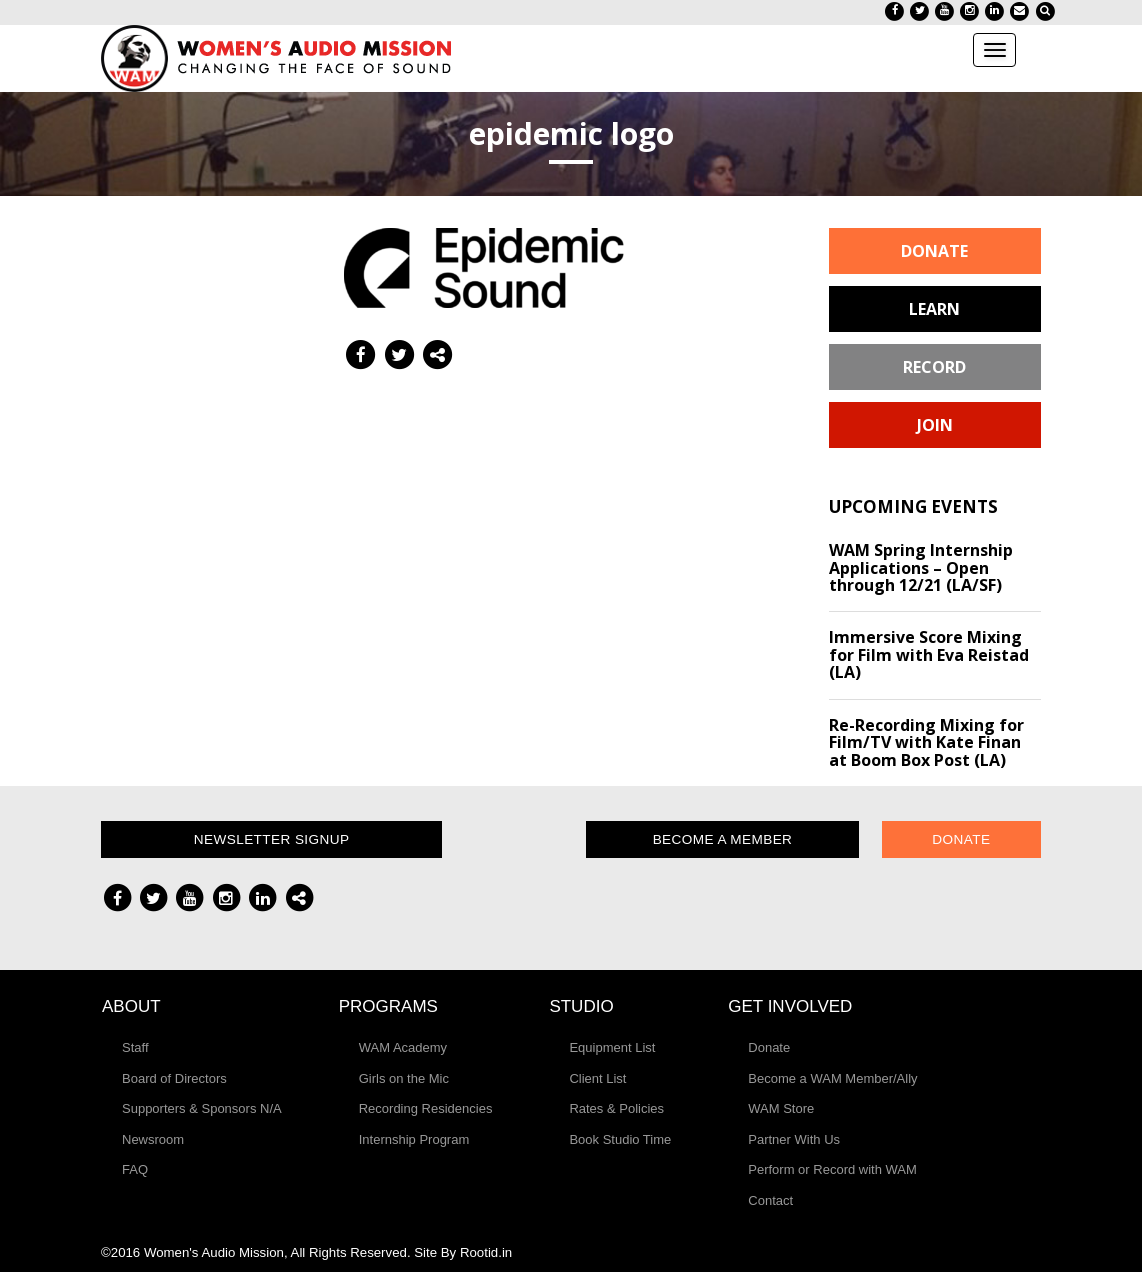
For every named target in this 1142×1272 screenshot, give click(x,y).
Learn (934, 309)
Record (934, 367)
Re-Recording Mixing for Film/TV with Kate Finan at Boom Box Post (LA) (926, 742)
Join (935, 425)
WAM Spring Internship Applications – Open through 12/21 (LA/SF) (921, 567)
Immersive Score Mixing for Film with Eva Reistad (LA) (929, 654)
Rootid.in (486, 1252)
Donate (934, 251)
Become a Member (723, 839)
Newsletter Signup (272, 839)
